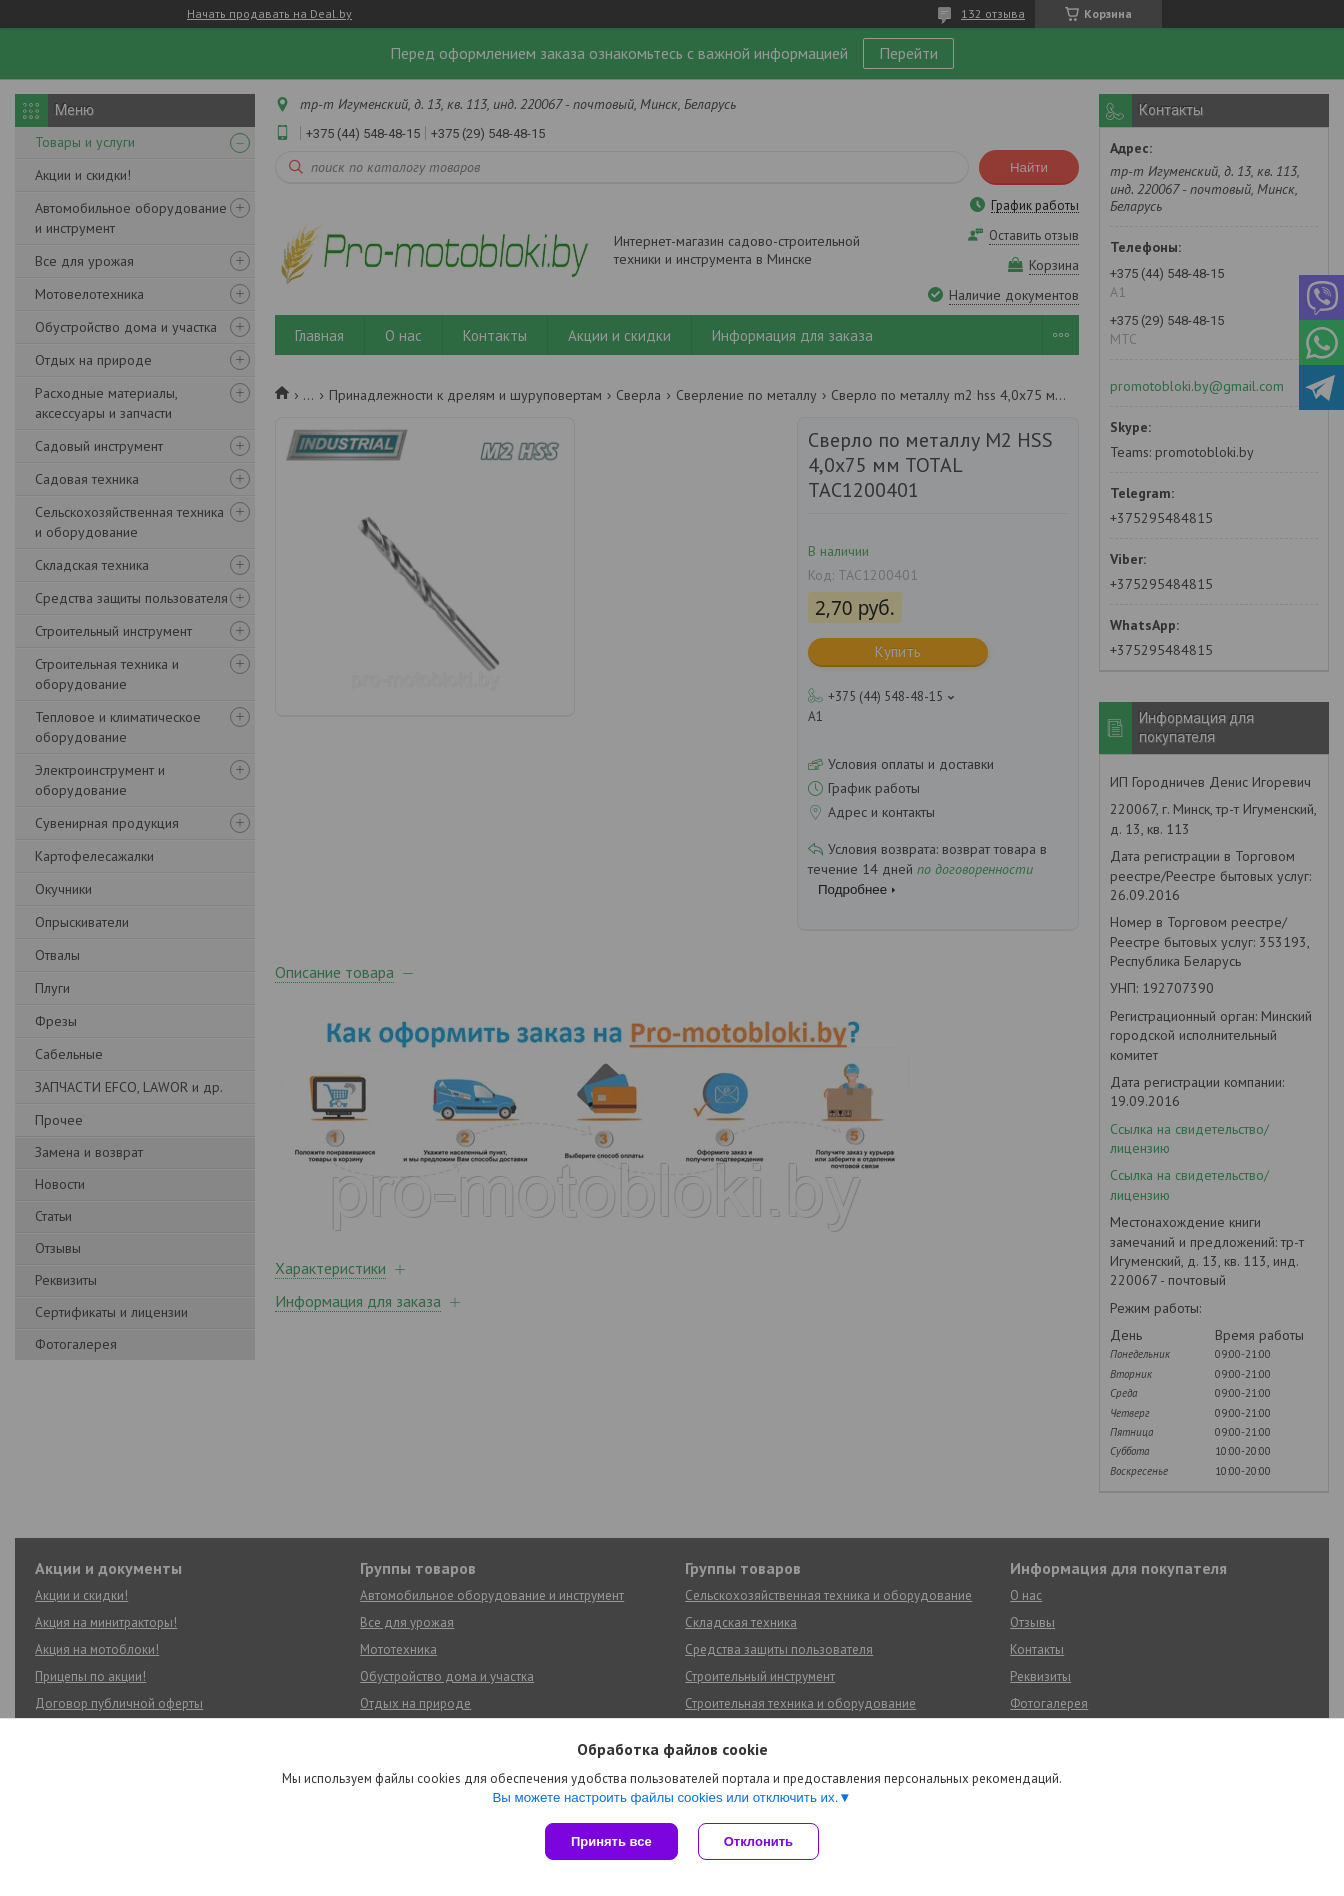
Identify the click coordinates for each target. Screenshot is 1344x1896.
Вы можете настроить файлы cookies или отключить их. (665, 1797)
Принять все (611, 1841)
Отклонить (758, 1841)
